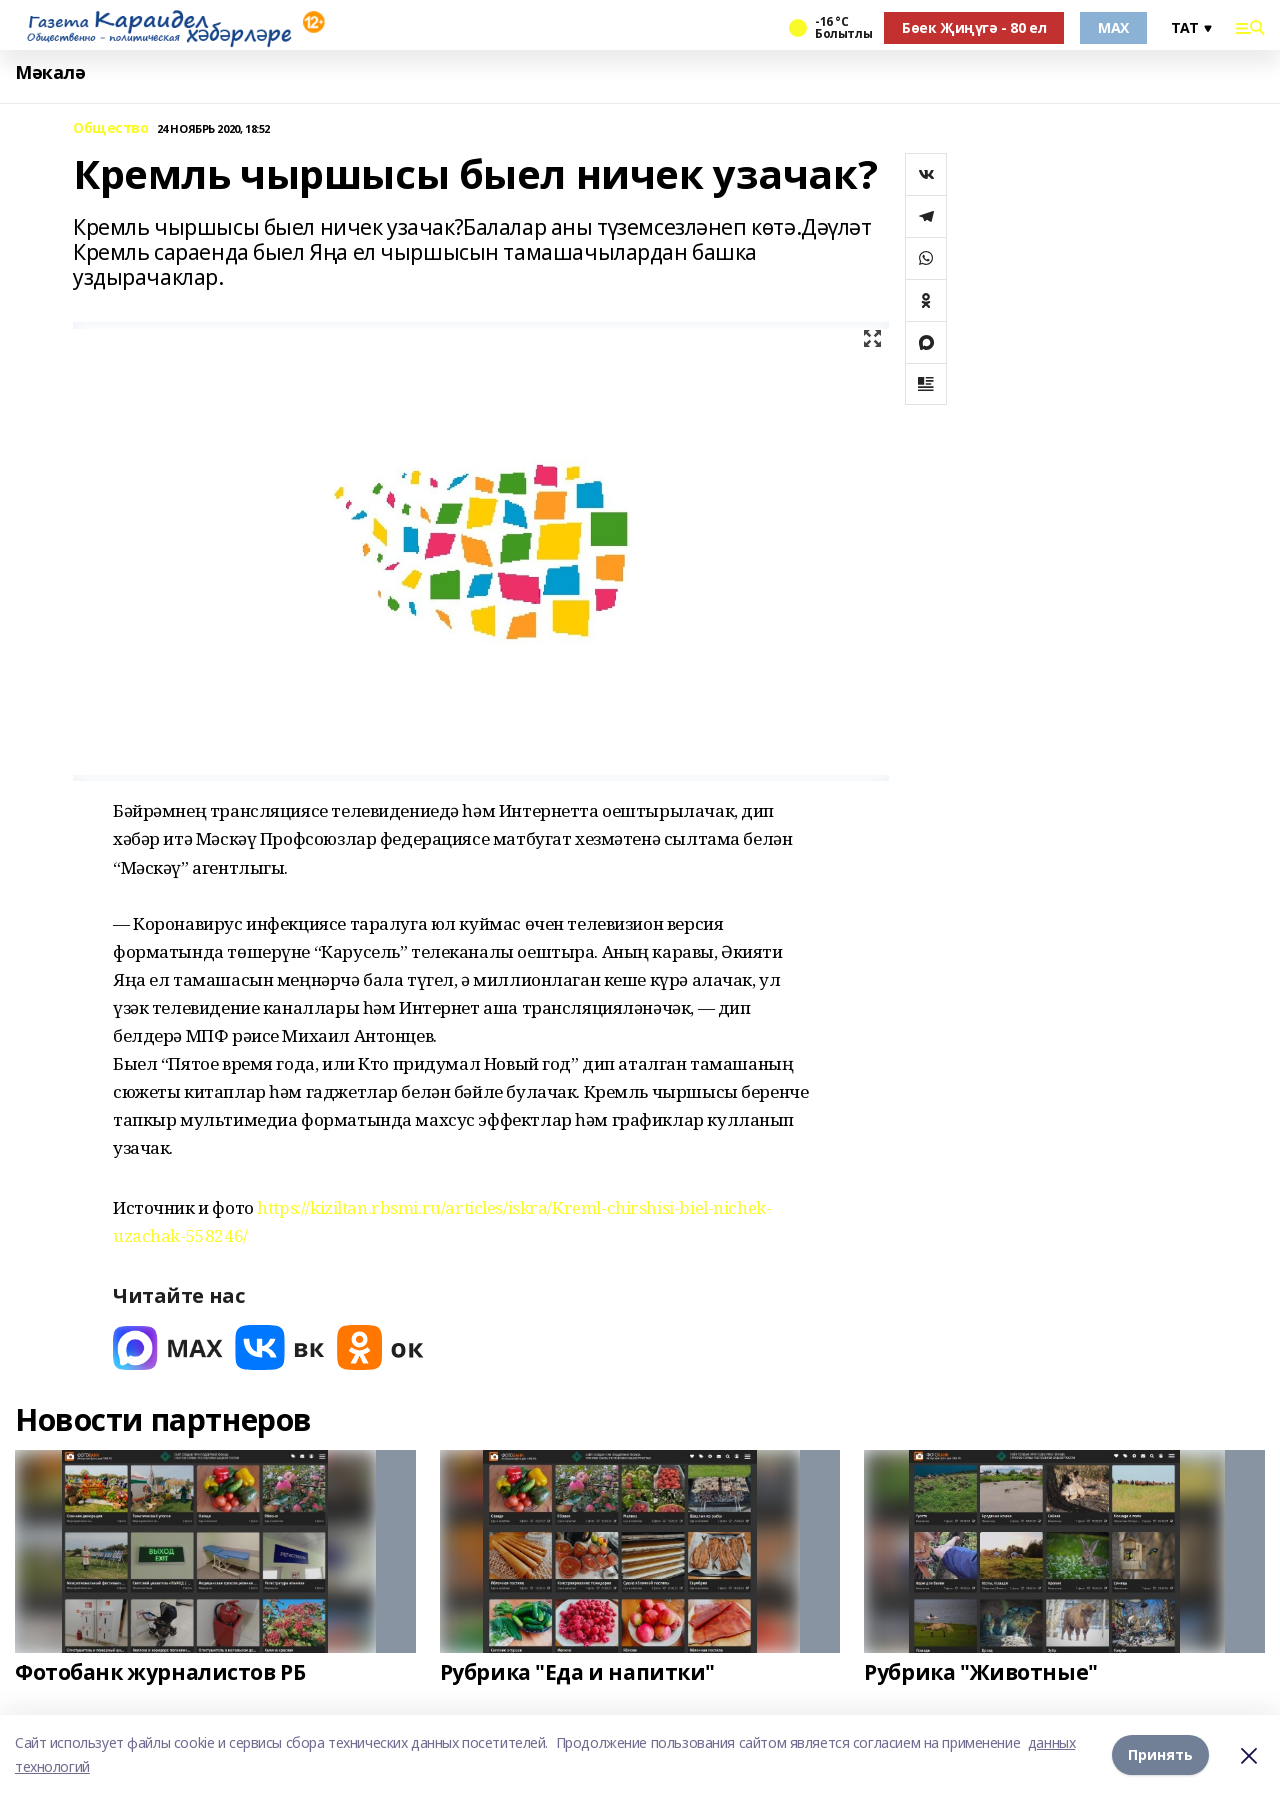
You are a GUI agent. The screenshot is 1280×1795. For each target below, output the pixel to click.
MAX (1113, 27)
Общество (111, 128)
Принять (1160, 1754)
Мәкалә (50, 72)
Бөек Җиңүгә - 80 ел (974, 27)
